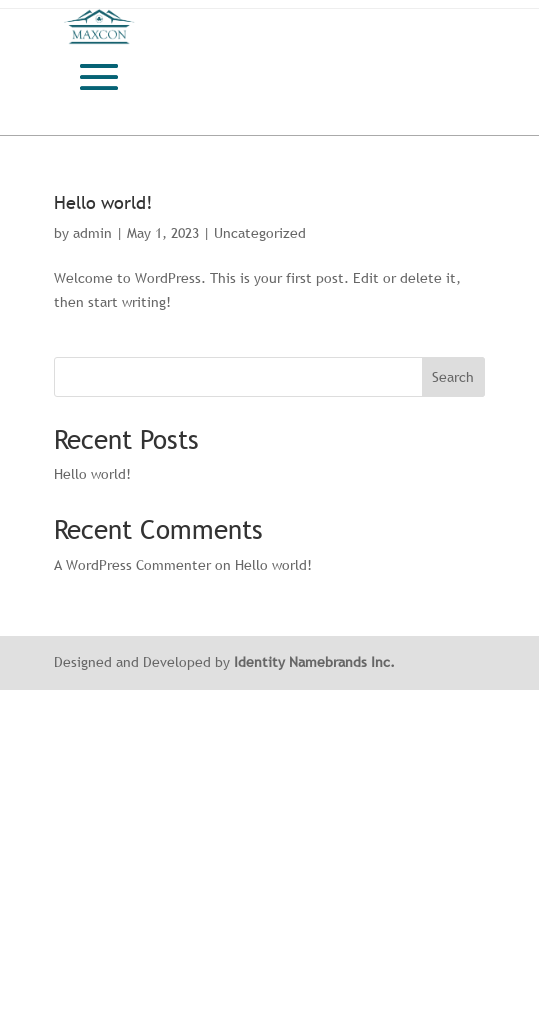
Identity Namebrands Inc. (314, 662)
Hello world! (103, 202)
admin (92, 233)
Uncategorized (260, 233)
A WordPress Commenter (132, 565)
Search (453, 377)
